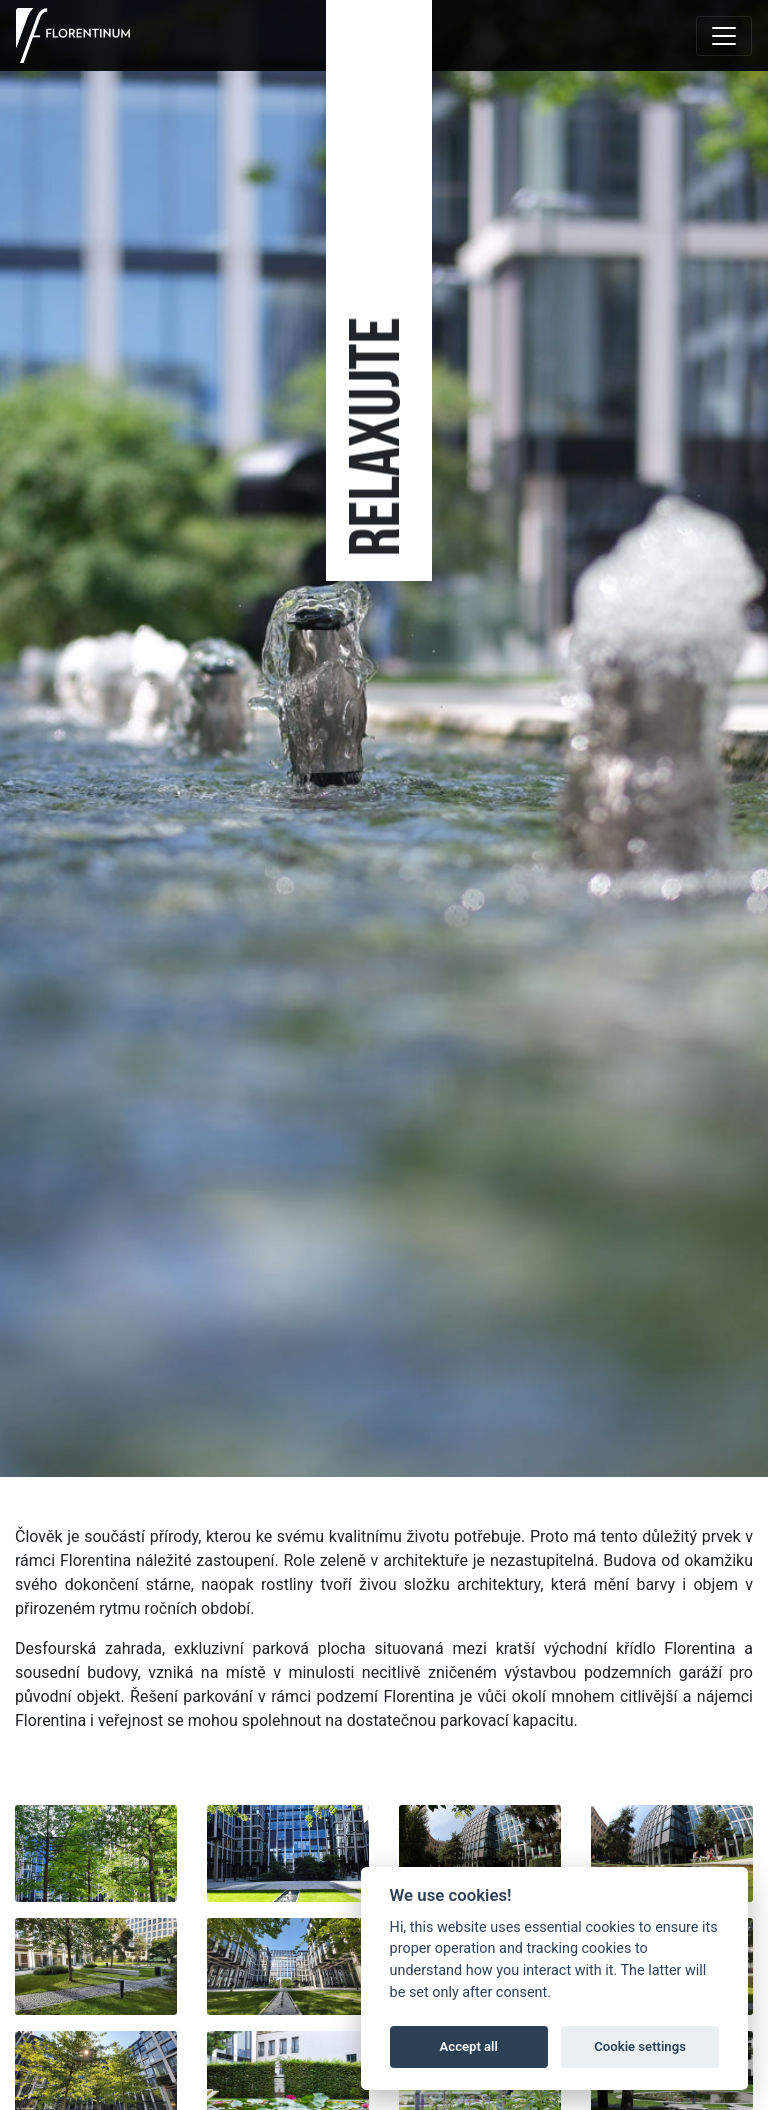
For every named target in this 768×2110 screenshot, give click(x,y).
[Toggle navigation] (724, 36)
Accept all (469, 2046)
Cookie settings (640, 2046)
